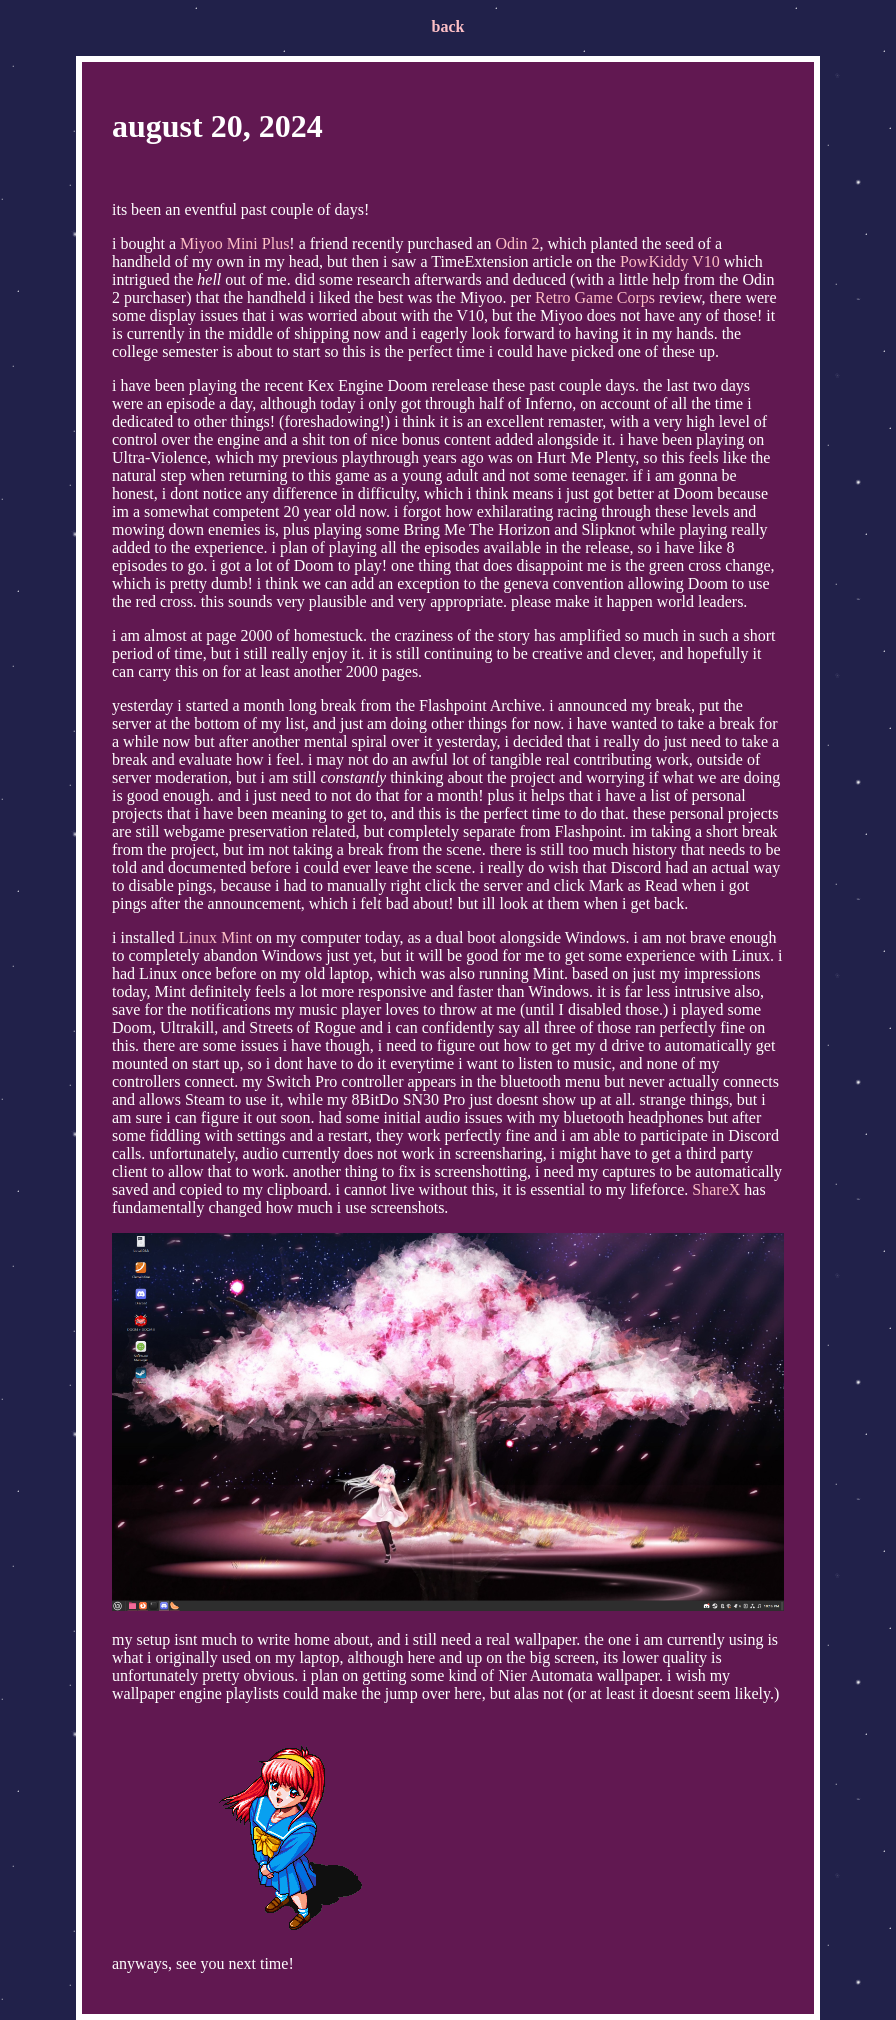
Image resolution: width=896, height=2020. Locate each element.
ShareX (716, 1189)
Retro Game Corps (595, 297)
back (448, 26)
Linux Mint (215, 937)
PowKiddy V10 (670, 261)
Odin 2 (517, 243)
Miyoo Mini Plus (234, 243)
